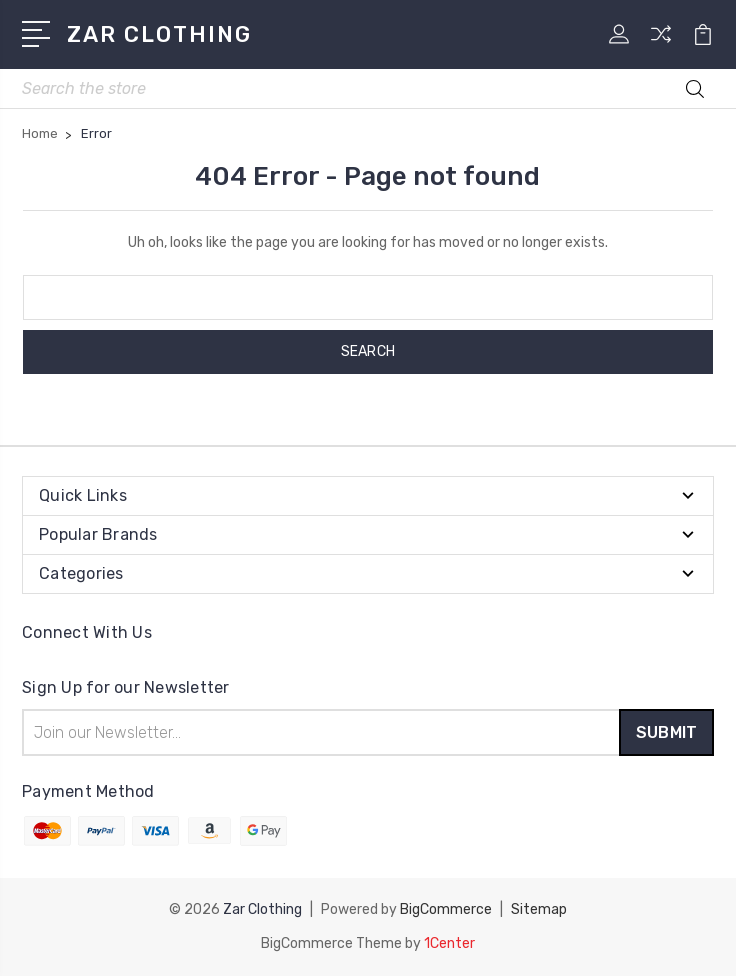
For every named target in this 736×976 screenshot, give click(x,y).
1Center (449, 943)
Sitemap (539, 909)
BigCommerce (446, 909)
